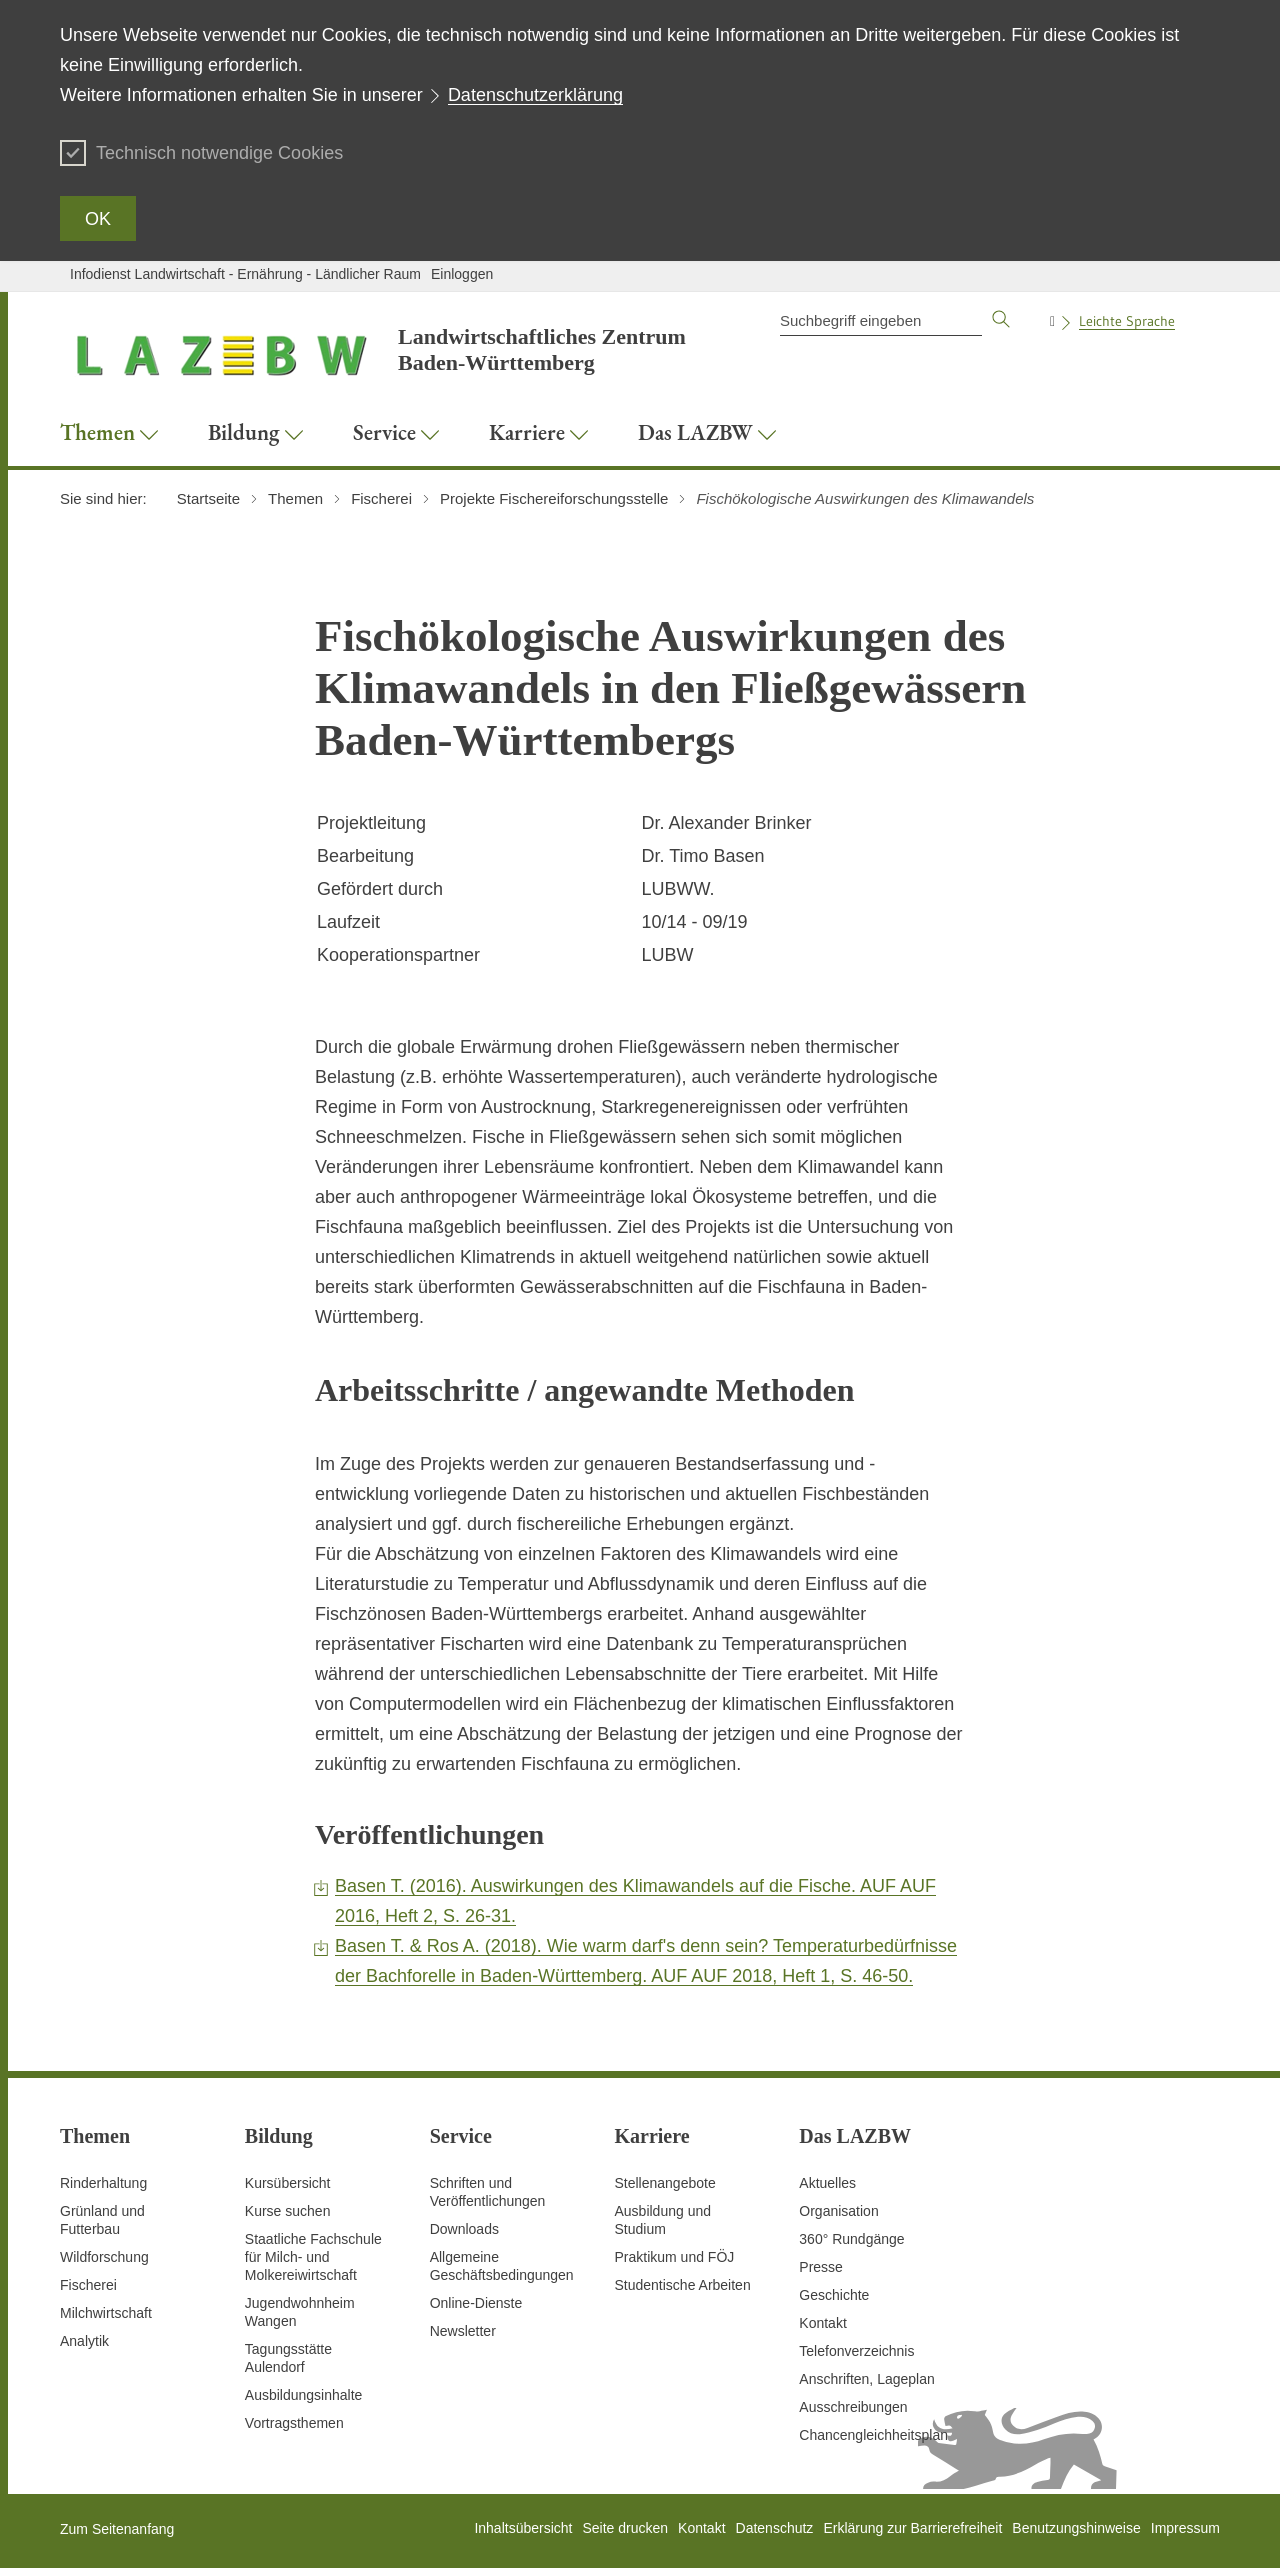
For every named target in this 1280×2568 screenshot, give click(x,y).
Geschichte (834, 2295)
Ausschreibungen (853, 2407)
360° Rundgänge (851, 2239)
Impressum (1185, 2528)
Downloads (464, 2229)
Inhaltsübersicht (523, 2528)
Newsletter (463, 2331)
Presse (821, 2267)
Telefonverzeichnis (856, 2351)
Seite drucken (625, 2528)
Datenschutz (775, 2528)
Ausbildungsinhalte (304, 2395)
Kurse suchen (288, 2211)
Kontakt (822, 2323)
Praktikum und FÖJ (674, 2257)
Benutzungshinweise (1076, 2528)
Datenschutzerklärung (535, 95)
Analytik (84, 2341)
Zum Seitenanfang (117, 2529)
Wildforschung (104, 2257)
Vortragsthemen (294, 2423)
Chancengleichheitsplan (873, 2435)
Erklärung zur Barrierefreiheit (912, 2528)
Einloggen (462, 274)
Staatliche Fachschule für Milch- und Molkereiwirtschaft (313, 2257)
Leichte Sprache (1127, 321)
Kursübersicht (288, 2183)
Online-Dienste (476, 2303)
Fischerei (88, 2285)
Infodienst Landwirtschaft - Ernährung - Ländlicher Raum (245, 274)
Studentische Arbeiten (682, 2285)
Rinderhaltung (103, 2183)
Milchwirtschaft (106, 2313)
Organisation (838, 2211)
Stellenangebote (664, 2183)
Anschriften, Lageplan (866, 2379)
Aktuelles (827, 2183)
